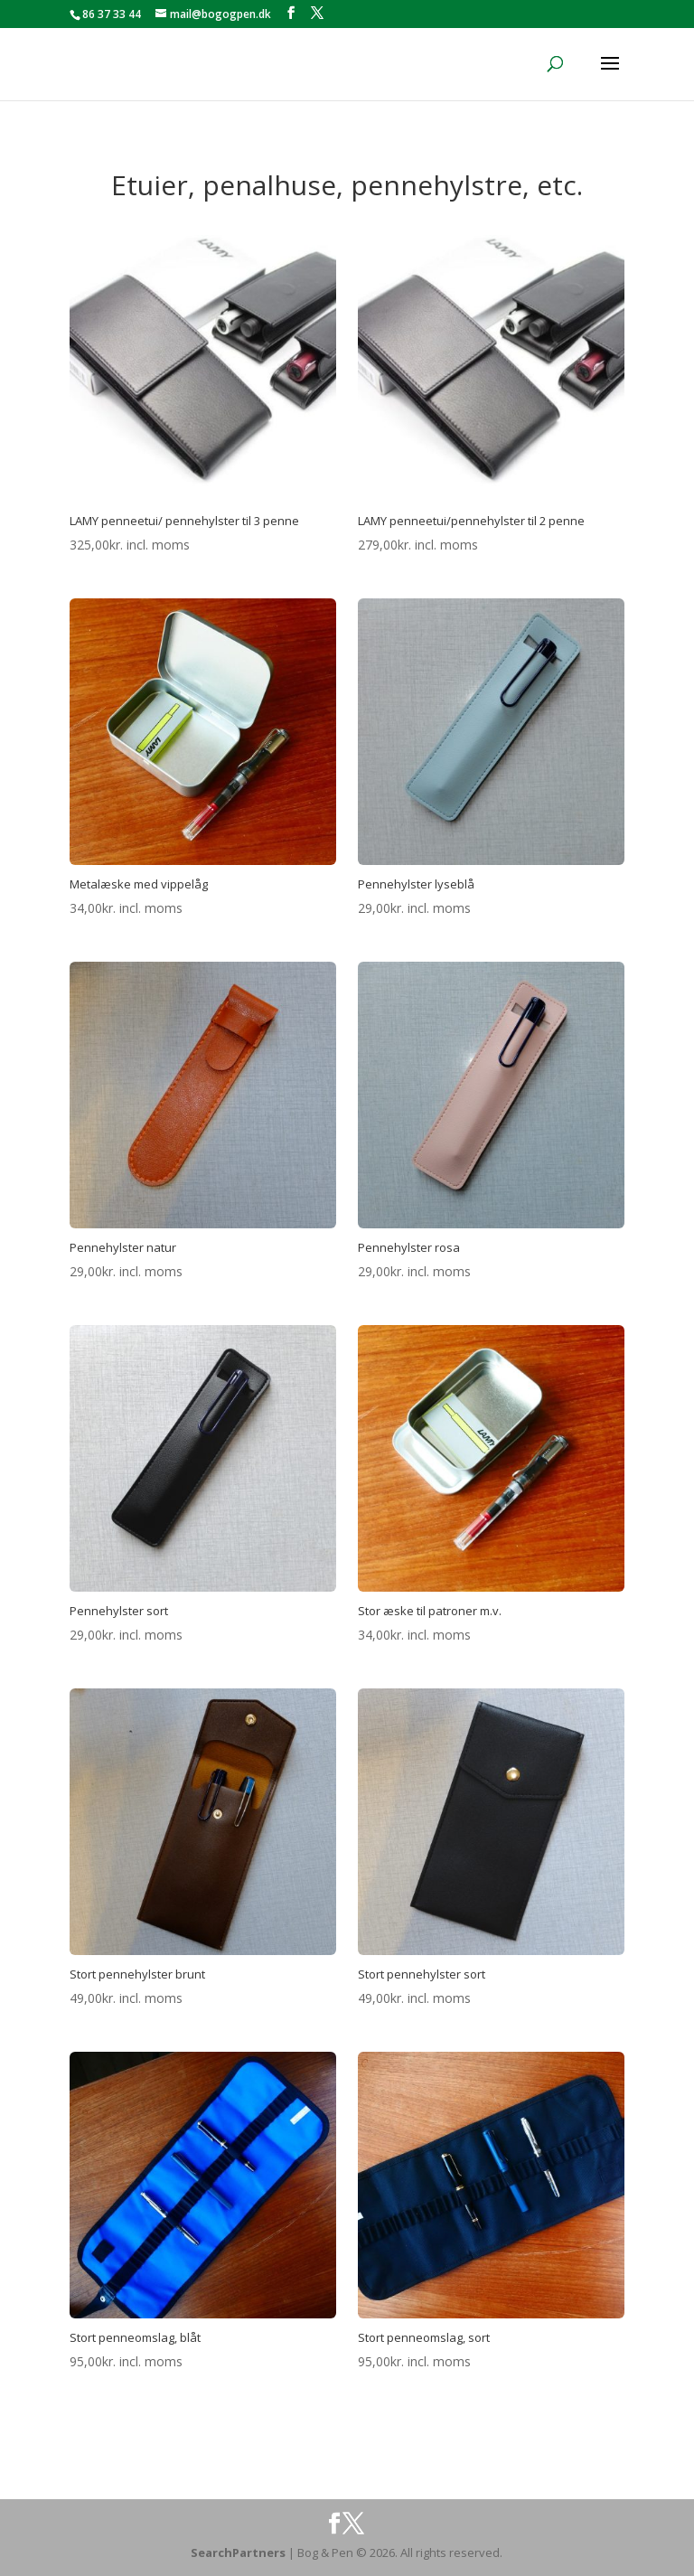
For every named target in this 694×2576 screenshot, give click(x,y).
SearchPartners (239, 2552)
